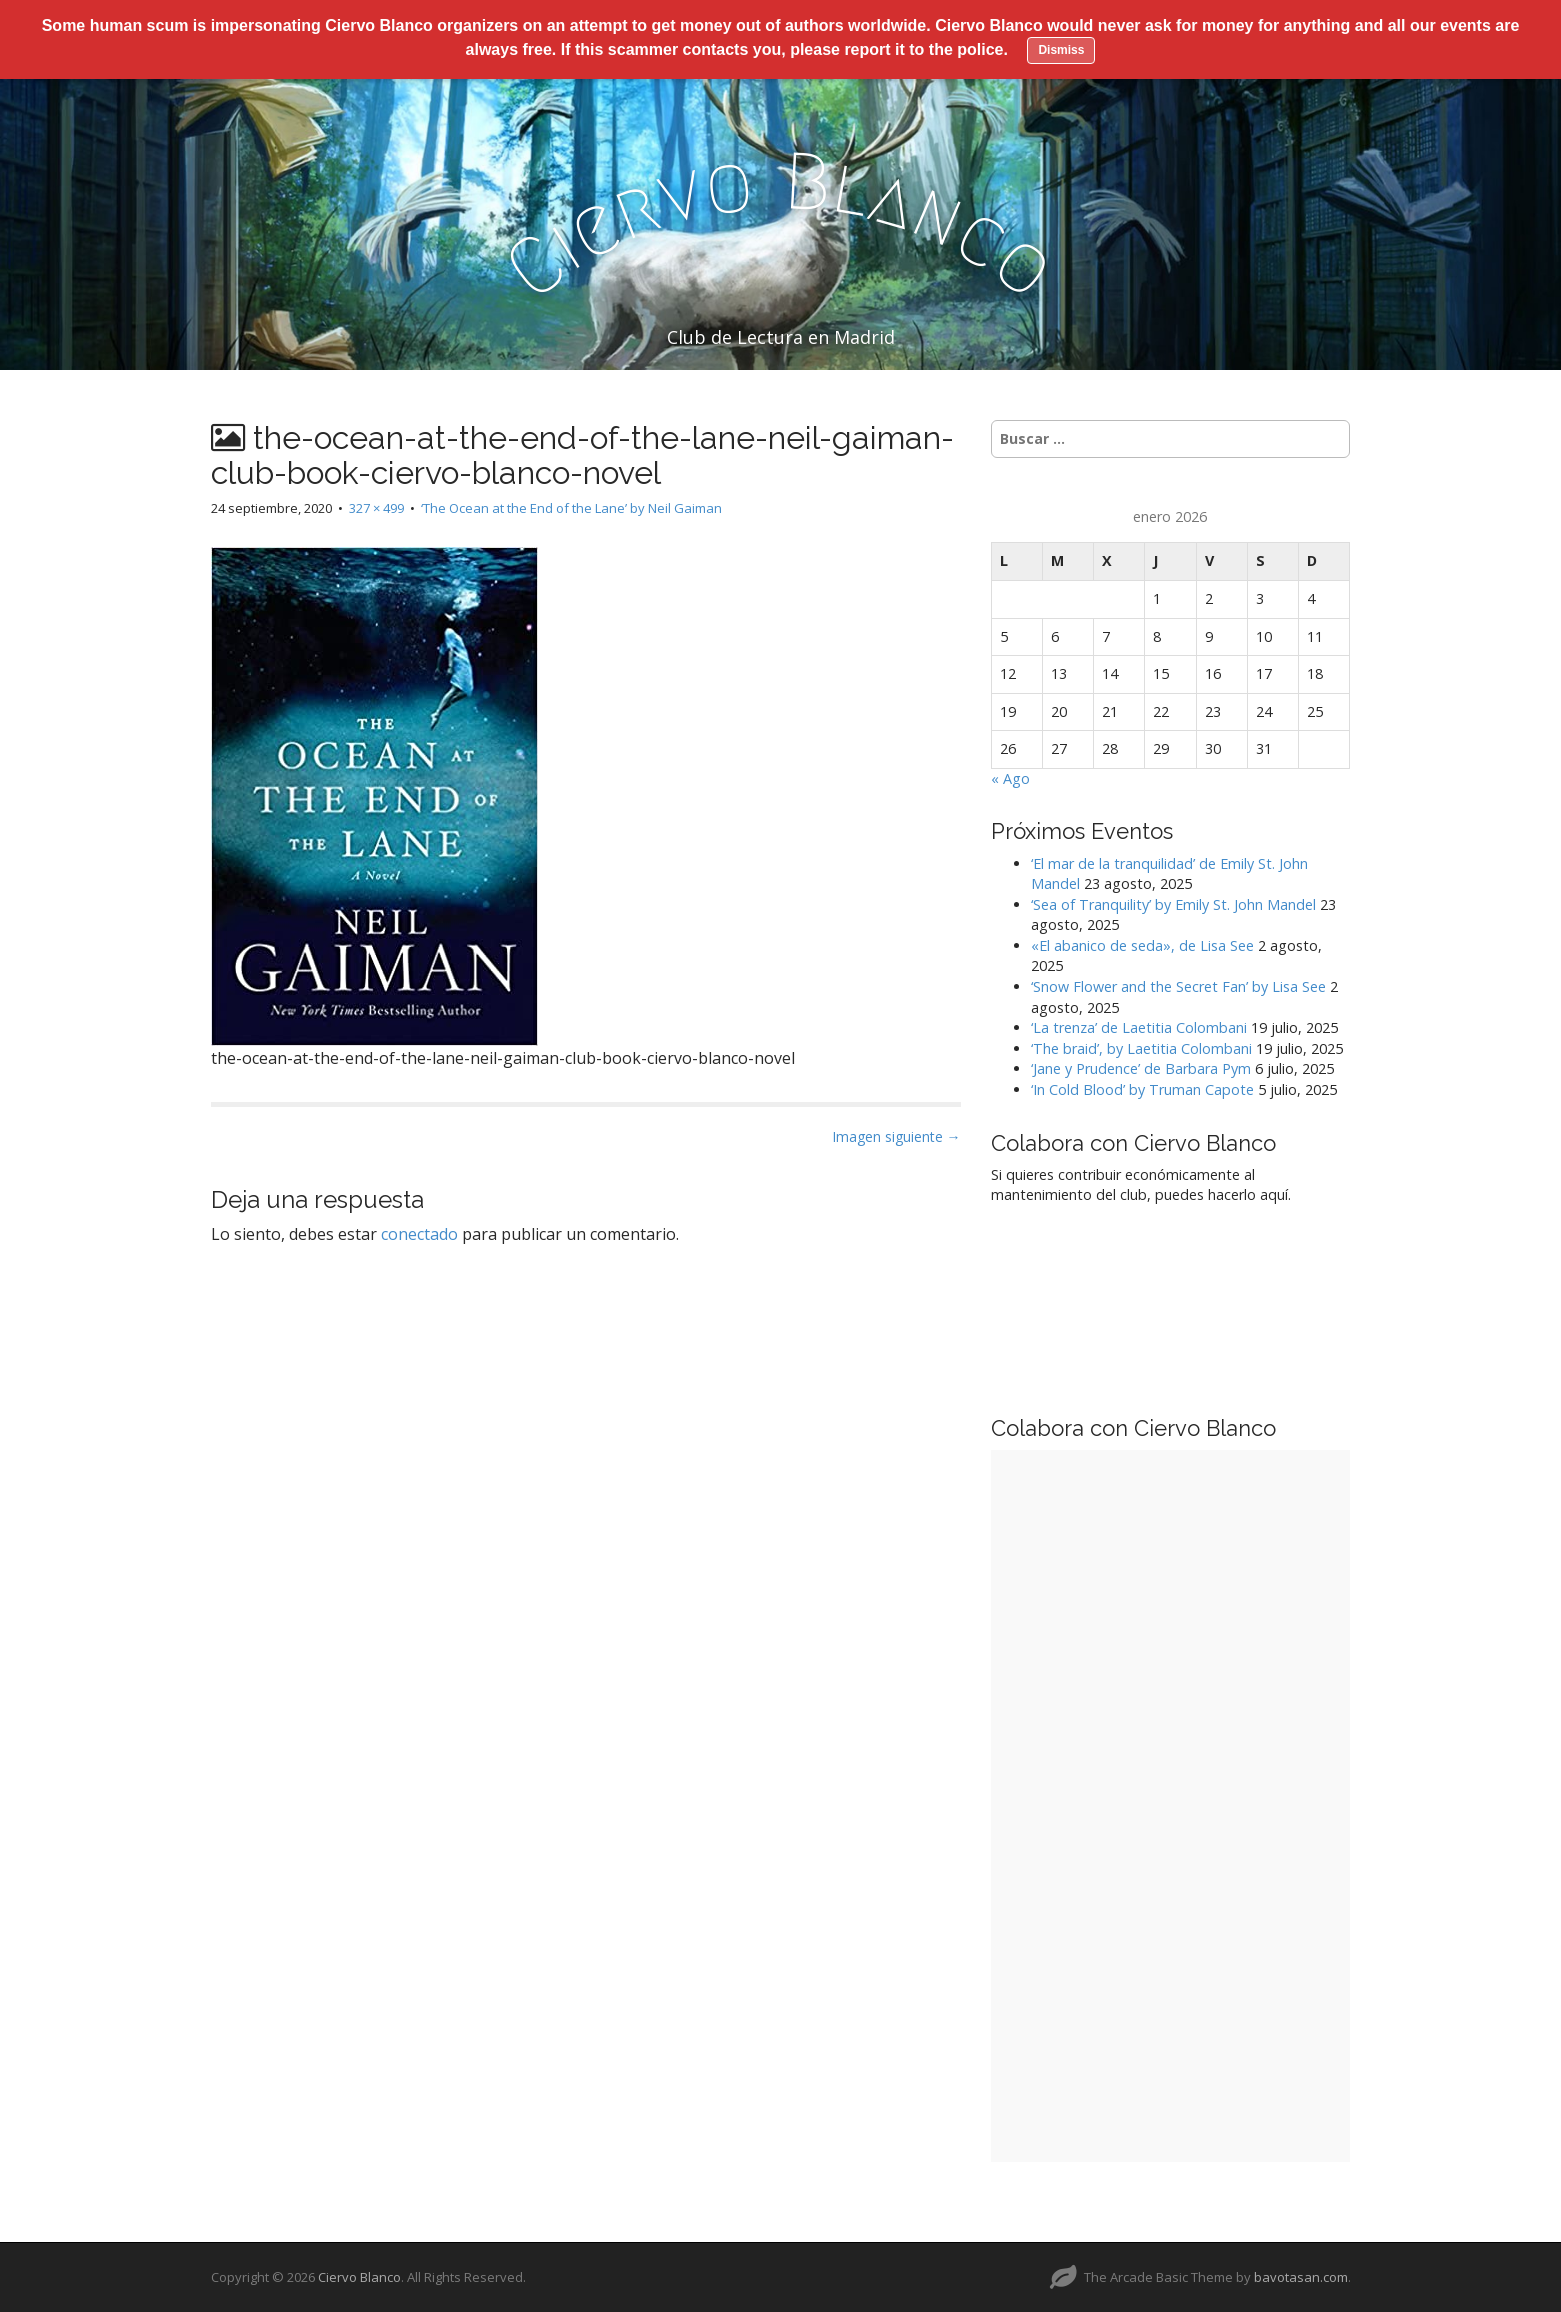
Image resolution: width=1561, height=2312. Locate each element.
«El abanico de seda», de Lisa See (1142, 945)
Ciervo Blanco (359, 2277)
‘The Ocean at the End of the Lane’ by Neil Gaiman (571, 508)
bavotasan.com (1301, 2277)
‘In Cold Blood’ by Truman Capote (1142, 1089)
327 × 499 (376, 508)
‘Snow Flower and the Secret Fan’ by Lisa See (1178, 986)
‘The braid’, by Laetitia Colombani (1141, 1048)
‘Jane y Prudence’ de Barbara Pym (1141, 1068)
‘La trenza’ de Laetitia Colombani (1139, 1027)
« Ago (1010, 778)
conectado (419, 1234)
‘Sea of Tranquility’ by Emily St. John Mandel (1173, 904)
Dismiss (1061, 50)
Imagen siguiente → (896, 1136)
